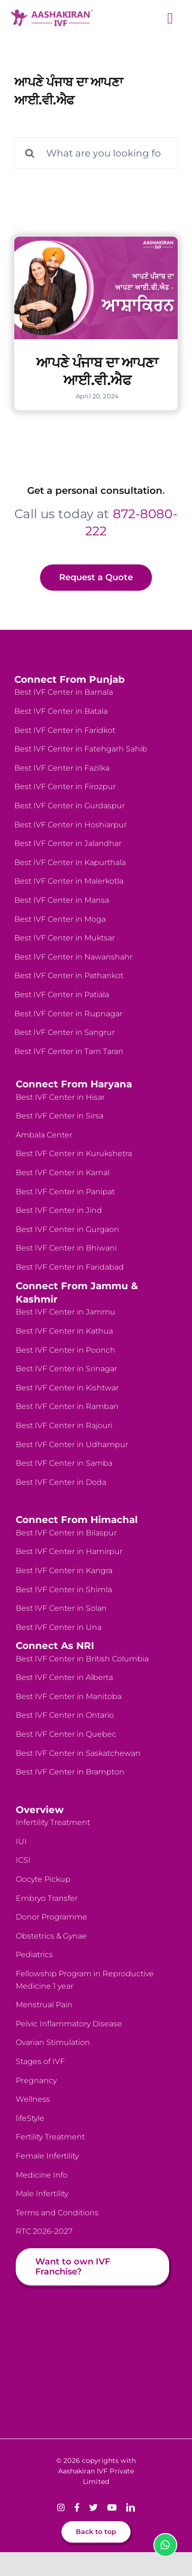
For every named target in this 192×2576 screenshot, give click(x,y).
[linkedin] (130, 2507)
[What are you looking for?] (96, 153)
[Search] (30, 153)
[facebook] (77, 2507)
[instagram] (61, 2507)
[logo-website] (52, 13)
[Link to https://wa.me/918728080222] (165, 2545)
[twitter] (93, 2507)
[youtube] (112, 2507)
